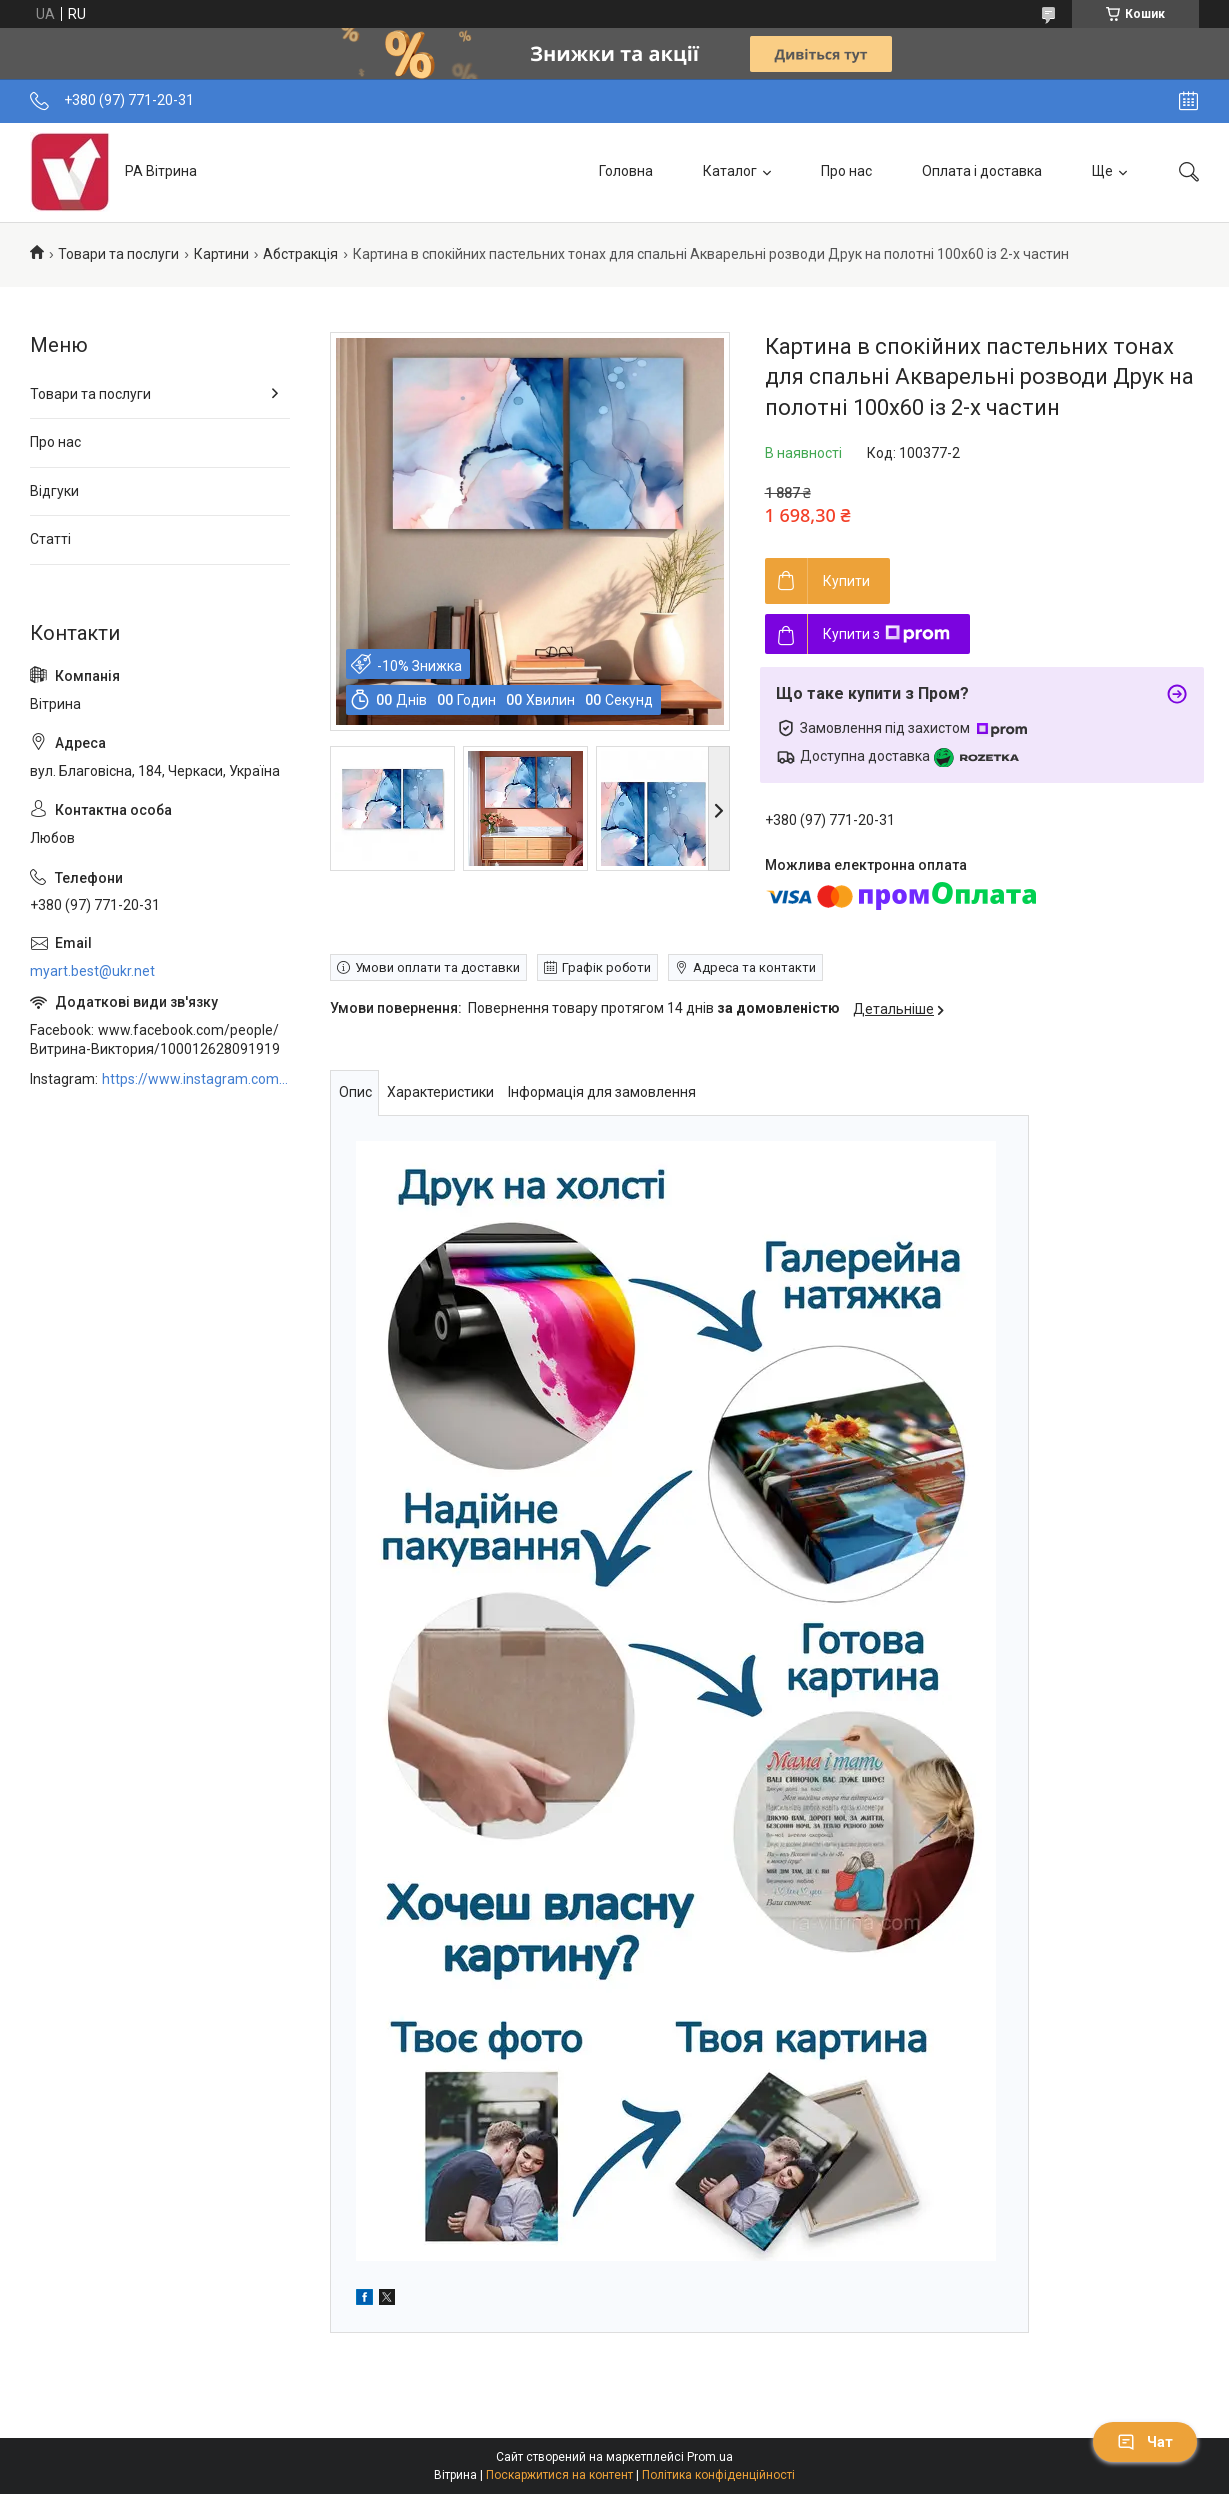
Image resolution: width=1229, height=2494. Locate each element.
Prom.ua (710, 2457)
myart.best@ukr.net (92, 971)
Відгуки (54, 491)
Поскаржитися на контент (559, 2475)
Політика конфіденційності (718, 2475)
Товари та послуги (118, 254)
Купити (846, 581)
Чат (1145, 2442)
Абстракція (300, 254)
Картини (221, 254)
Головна (626, 171)
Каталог (730, 171)
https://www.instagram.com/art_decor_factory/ (196, 1079)
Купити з (886, 634)
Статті (50, 539)
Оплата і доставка (982, 171)
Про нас (846, 171)
